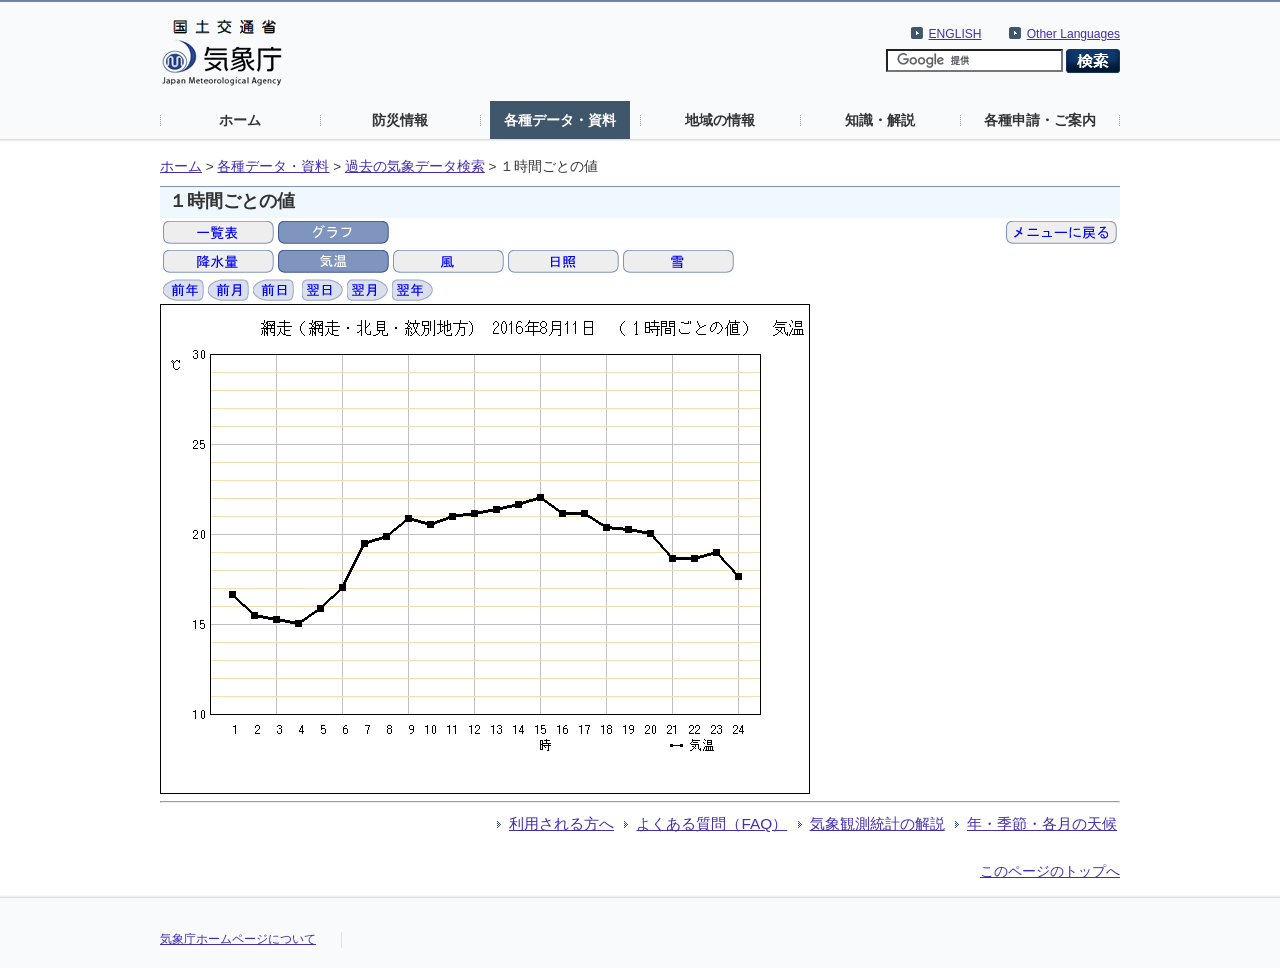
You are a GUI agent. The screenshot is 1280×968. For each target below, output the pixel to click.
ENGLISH (955, 34)
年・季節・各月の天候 (1042, 823)
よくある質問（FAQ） (711, 823)
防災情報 (400, 120)
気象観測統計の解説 (877, 823)
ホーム (240, 120)
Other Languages (1073, 34)
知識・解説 (880, 120)
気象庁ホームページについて (238, 939)
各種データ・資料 (560, 120)
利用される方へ (561, 823)
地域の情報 (720, 120)
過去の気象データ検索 (415, 166)
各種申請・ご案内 (1040, 120)
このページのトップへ (1050, 871)
